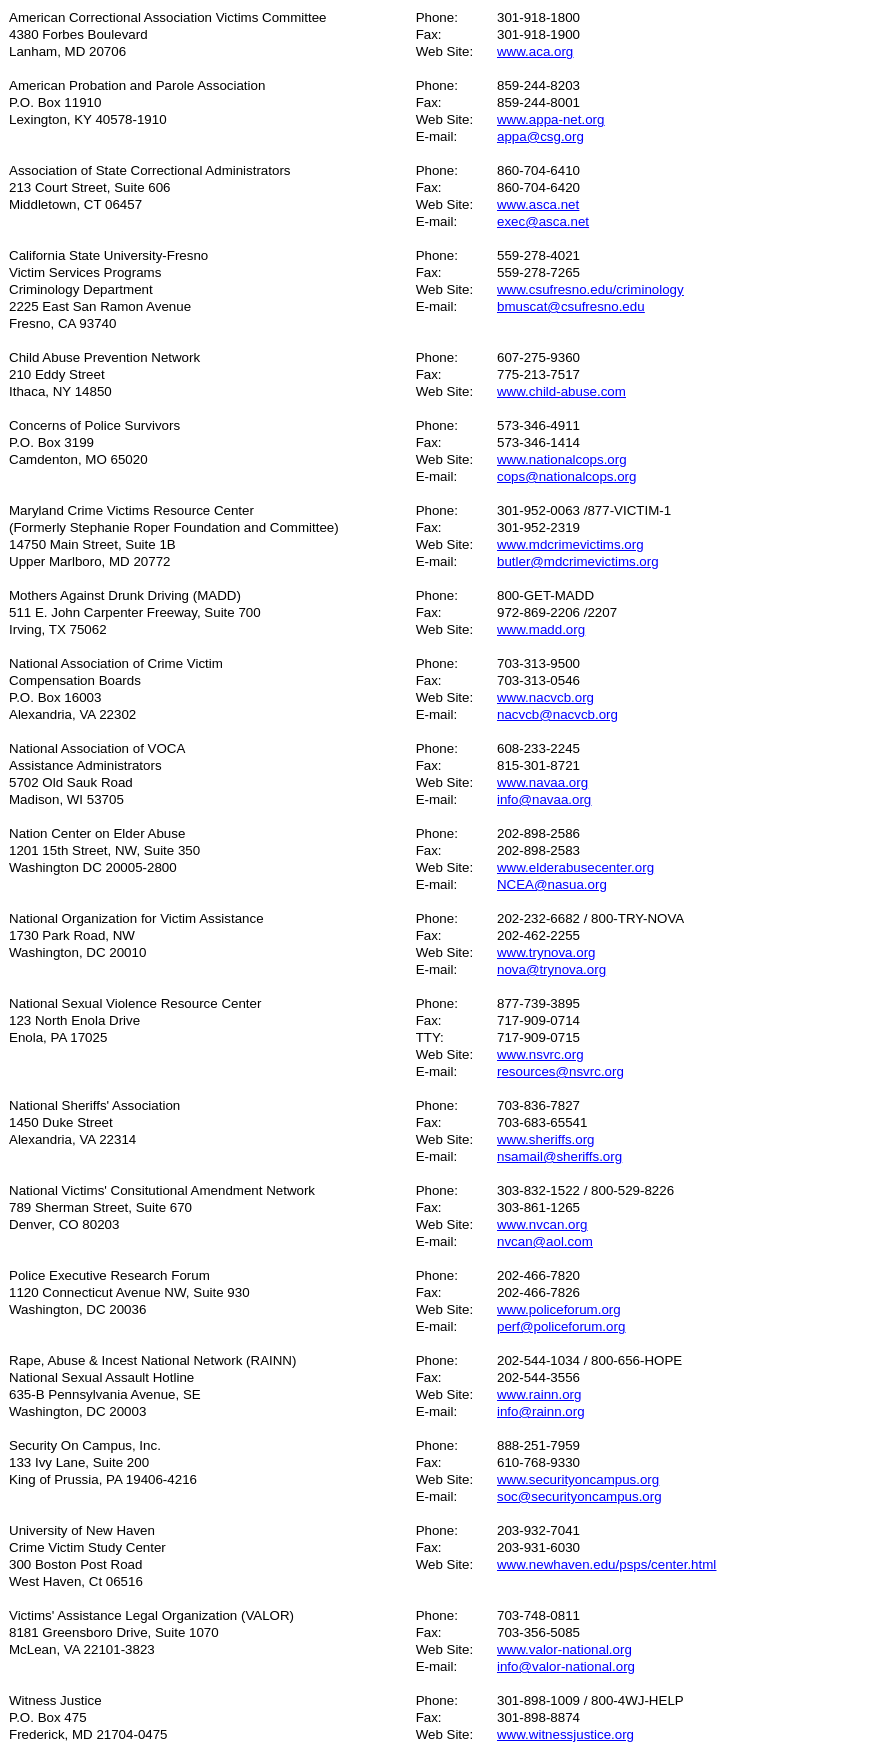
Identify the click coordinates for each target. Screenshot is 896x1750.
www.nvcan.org (542, 1224)
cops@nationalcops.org (567, 476)
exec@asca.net (543, 221)
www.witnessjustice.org (565, 1734)
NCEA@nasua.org (552, 884)
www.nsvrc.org (540, 1054)
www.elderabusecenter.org (575, 867)
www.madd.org (541, 629)
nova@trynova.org (551, 969)
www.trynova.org (546, 952)
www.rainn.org (539, 1394)
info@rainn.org (541, 1411)
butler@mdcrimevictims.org (578, 561)
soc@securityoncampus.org (579, 1496)
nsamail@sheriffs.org (559, 1156)
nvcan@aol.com (545, 1241)
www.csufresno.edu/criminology (590, 289)
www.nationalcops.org (562, 459)
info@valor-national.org (566, 1666)
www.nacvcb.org (545, 697)
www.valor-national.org (564, 1649)
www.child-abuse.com (561, 391)
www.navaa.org (542, 782)
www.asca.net (538, 204)
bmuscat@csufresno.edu (571, 306)
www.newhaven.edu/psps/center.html (606, 1564)
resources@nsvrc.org (560, 1071)
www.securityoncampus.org (578, 1479)
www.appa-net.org (550, 119)
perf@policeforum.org (561, 1326)
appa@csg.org (540, 136)
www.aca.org (535, 51)
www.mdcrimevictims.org (570, 544)
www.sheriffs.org (546, 1139)
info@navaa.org (544, 799)
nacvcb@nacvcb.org (557, 714)
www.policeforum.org (559, 1309)
